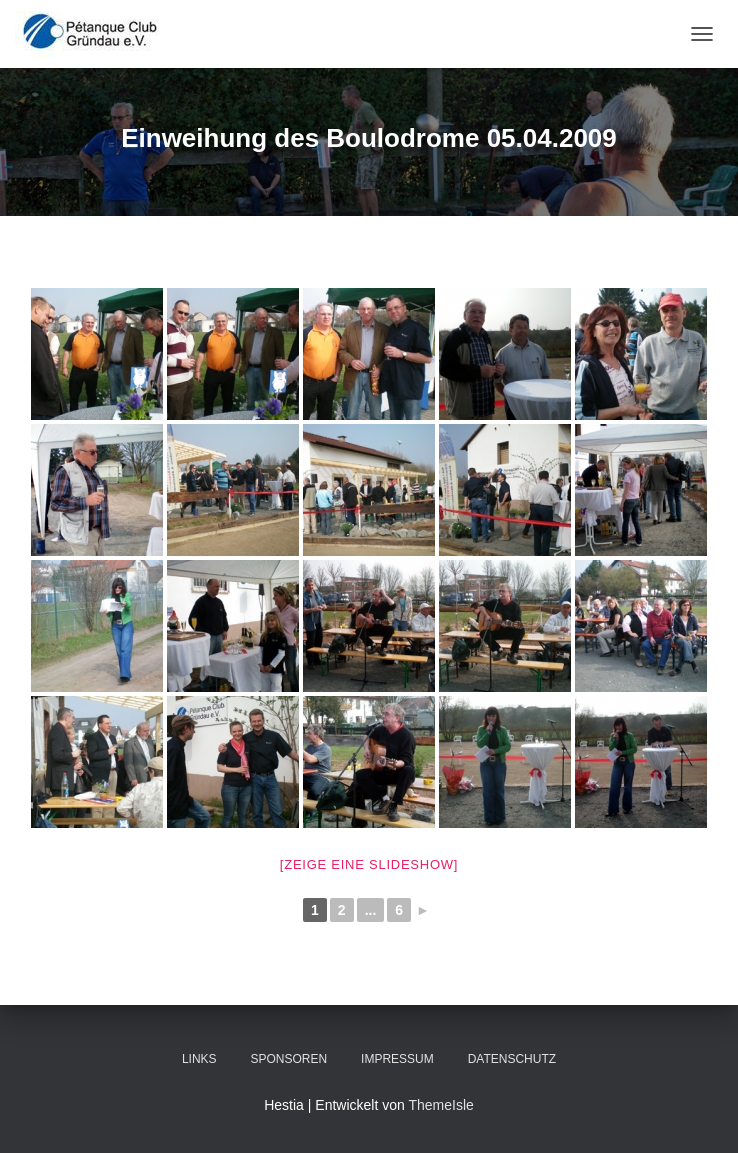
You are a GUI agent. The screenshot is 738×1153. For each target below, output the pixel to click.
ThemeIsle (440, 1105)
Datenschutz (512, 1059)
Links (199, 1059)
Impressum (397, 1059)
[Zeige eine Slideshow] (369, 864)
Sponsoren (288, 1059)
